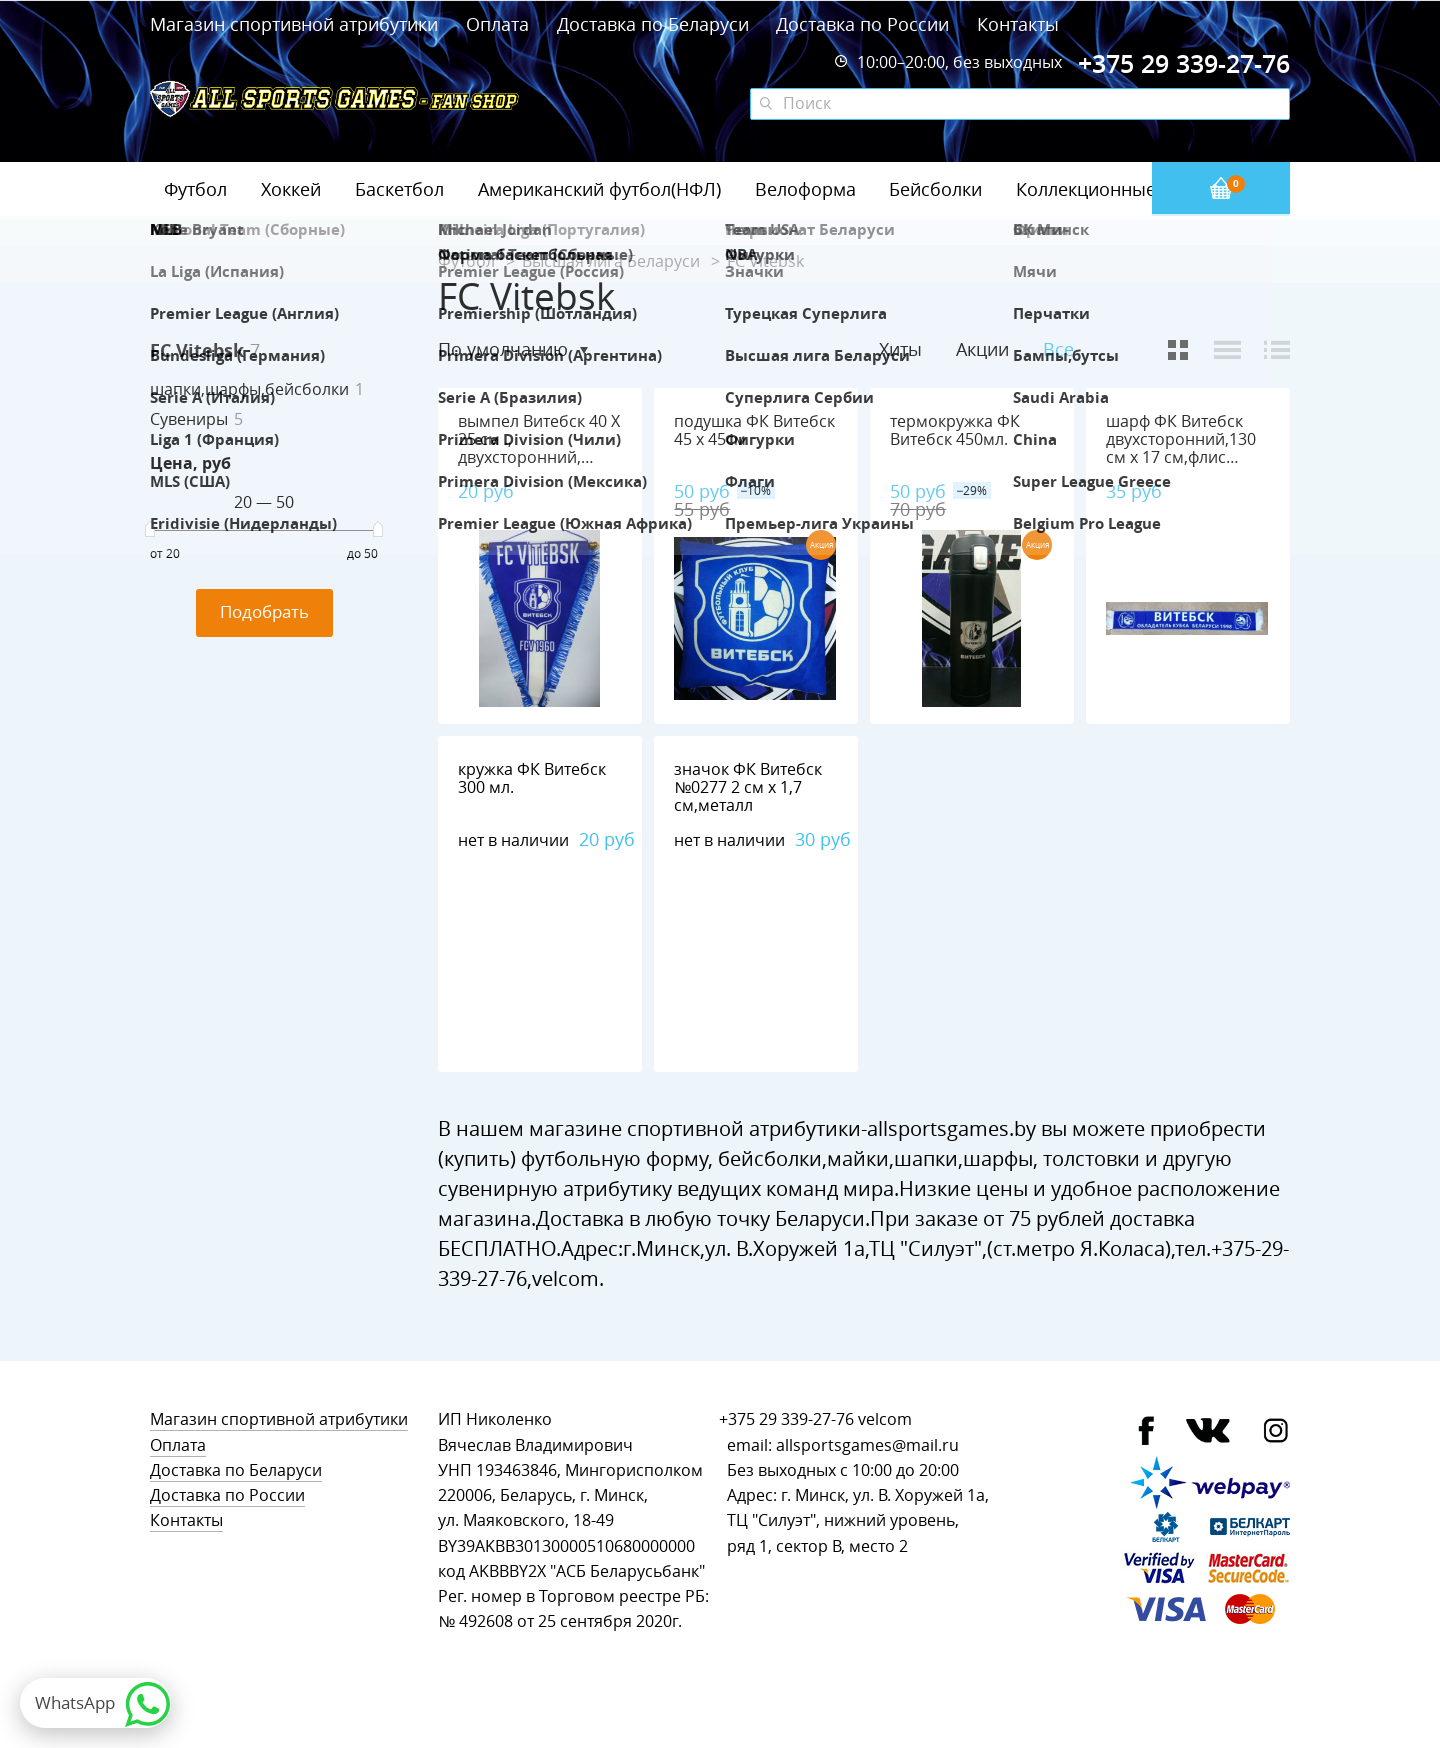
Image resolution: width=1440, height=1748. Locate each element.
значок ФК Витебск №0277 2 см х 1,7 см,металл (748, 787)
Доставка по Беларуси (653, 24)
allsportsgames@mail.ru (867, 1445)
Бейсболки (935, 189)
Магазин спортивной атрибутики (296, 24)
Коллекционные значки (1119, 189)
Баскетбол (399, 189)
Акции (982, 349)
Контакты (1018, 24)
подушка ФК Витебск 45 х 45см (754, 430)
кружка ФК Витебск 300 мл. (532, 778)
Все (1058, 349)
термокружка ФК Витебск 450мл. (955, 430)
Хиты (900, 349)
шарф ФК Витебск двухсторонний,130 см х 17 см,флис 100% (1181, 448)
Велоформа (805, 189)
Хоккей (291, 189)
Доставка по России (862, 24)
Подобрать (264, 611)
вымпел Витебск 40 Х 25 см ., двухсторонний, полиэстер (539, 448)
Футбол (195, 189)
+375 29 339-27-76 (786, 1419)
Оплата (497, 24)
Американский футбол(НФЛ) (599, 189)
